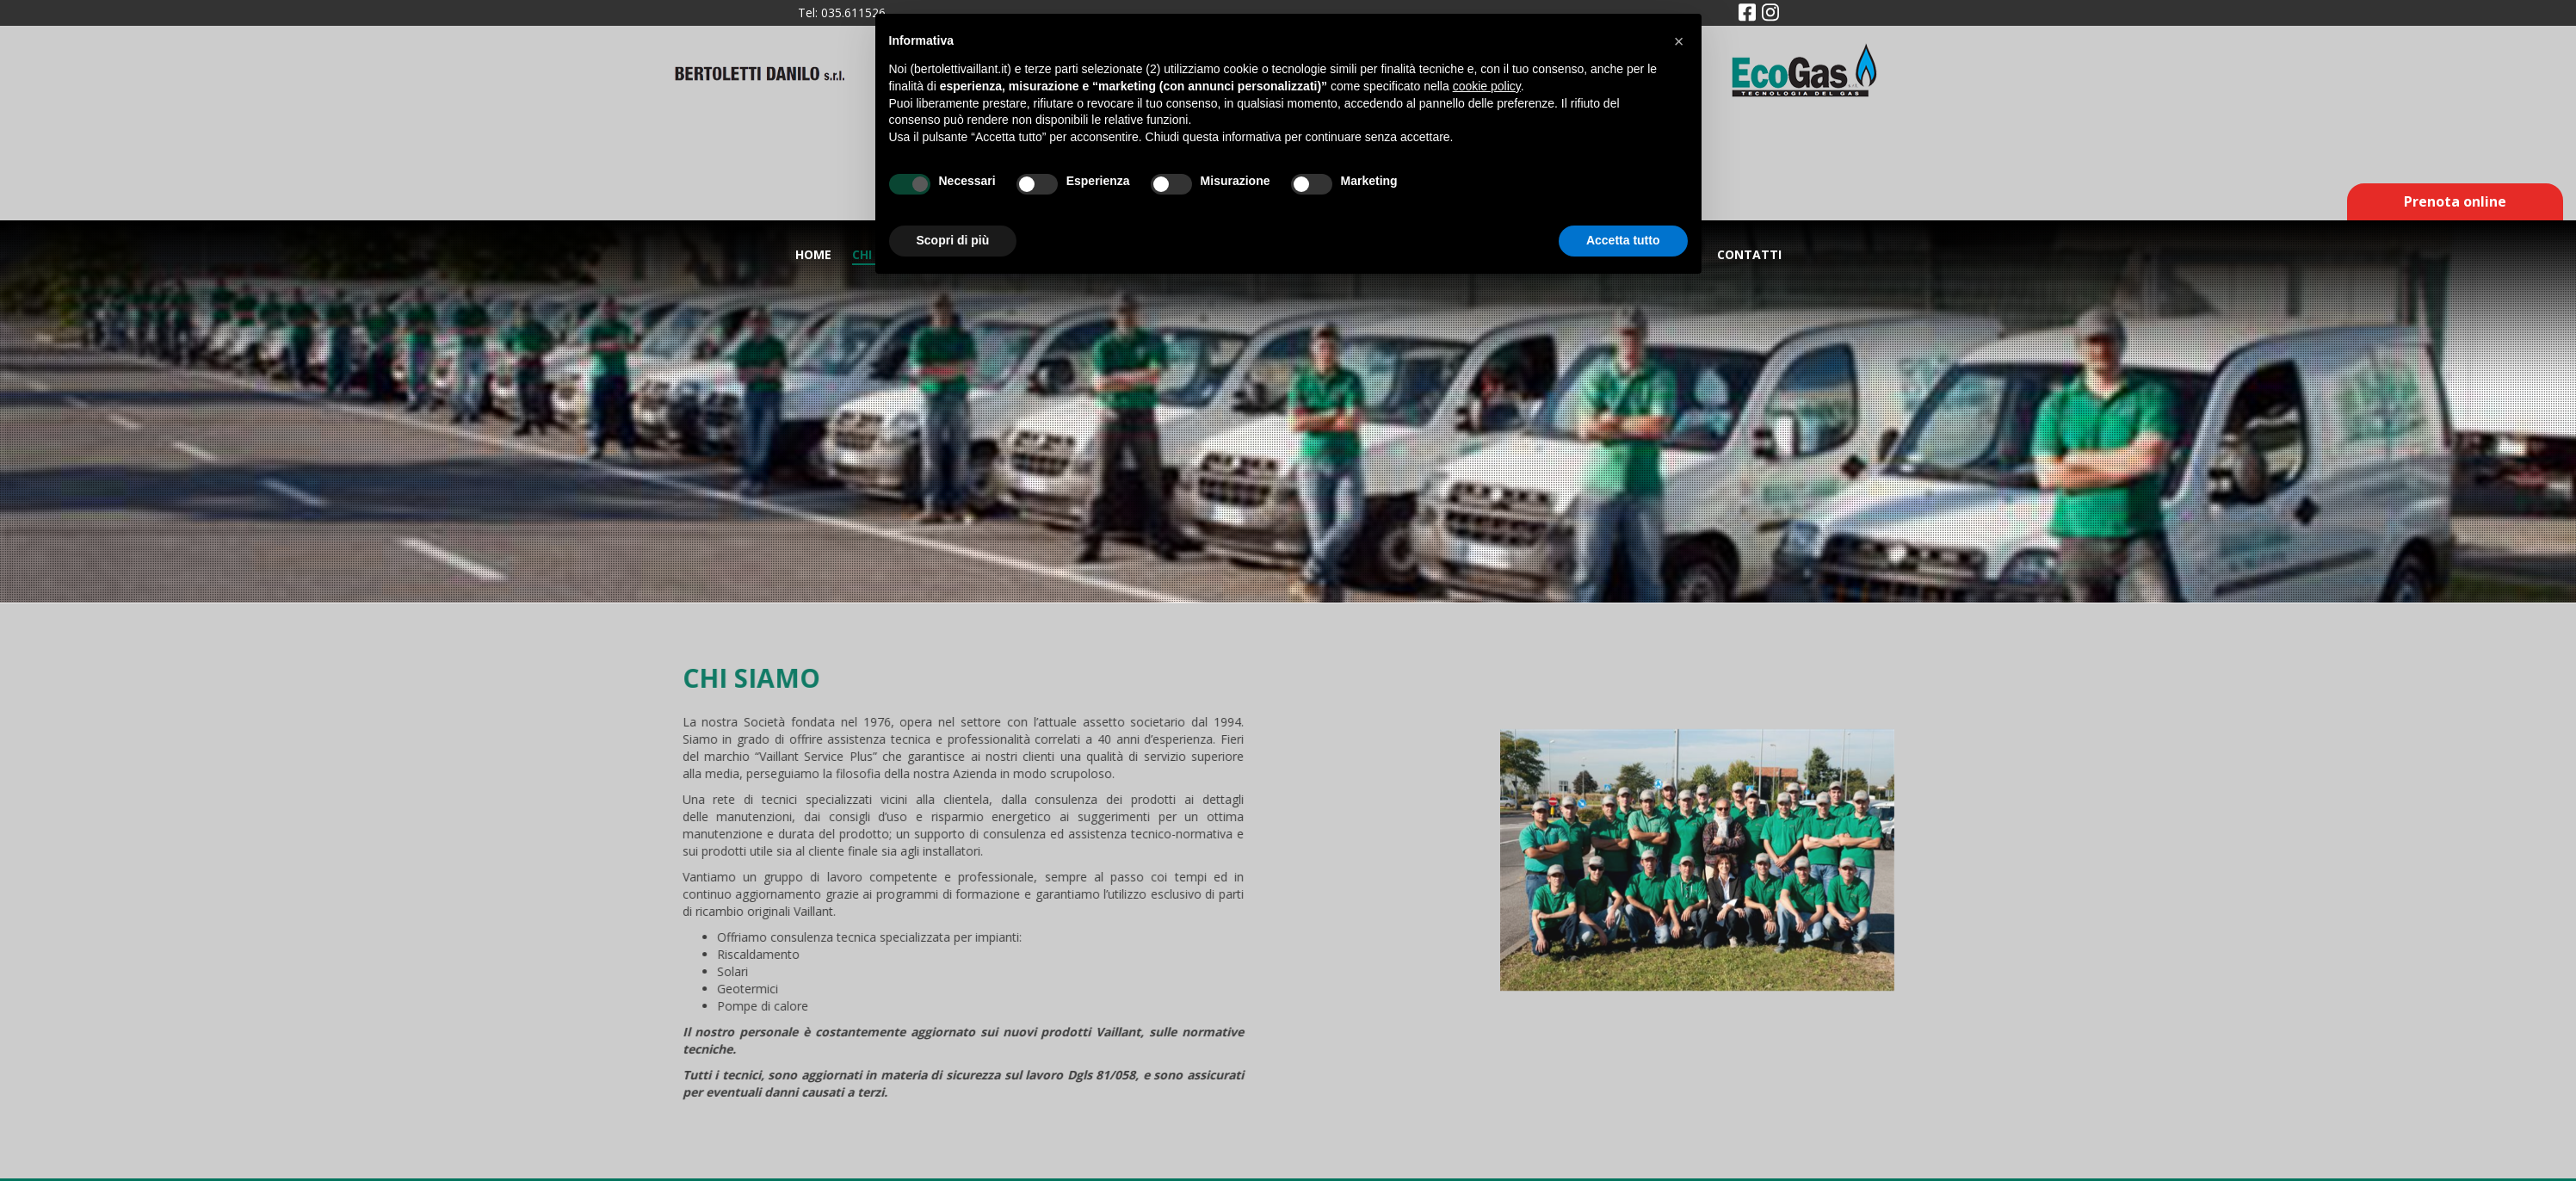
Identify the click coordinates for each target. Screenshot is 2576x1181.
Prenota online (2455, 201)
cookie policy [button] (1487, 86)
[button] (1679, 41)
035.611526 (853, 12)
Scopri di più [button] (953, 240)
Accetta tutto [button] (1623, 240)
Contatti (1749, 254)
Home (813, 254)
